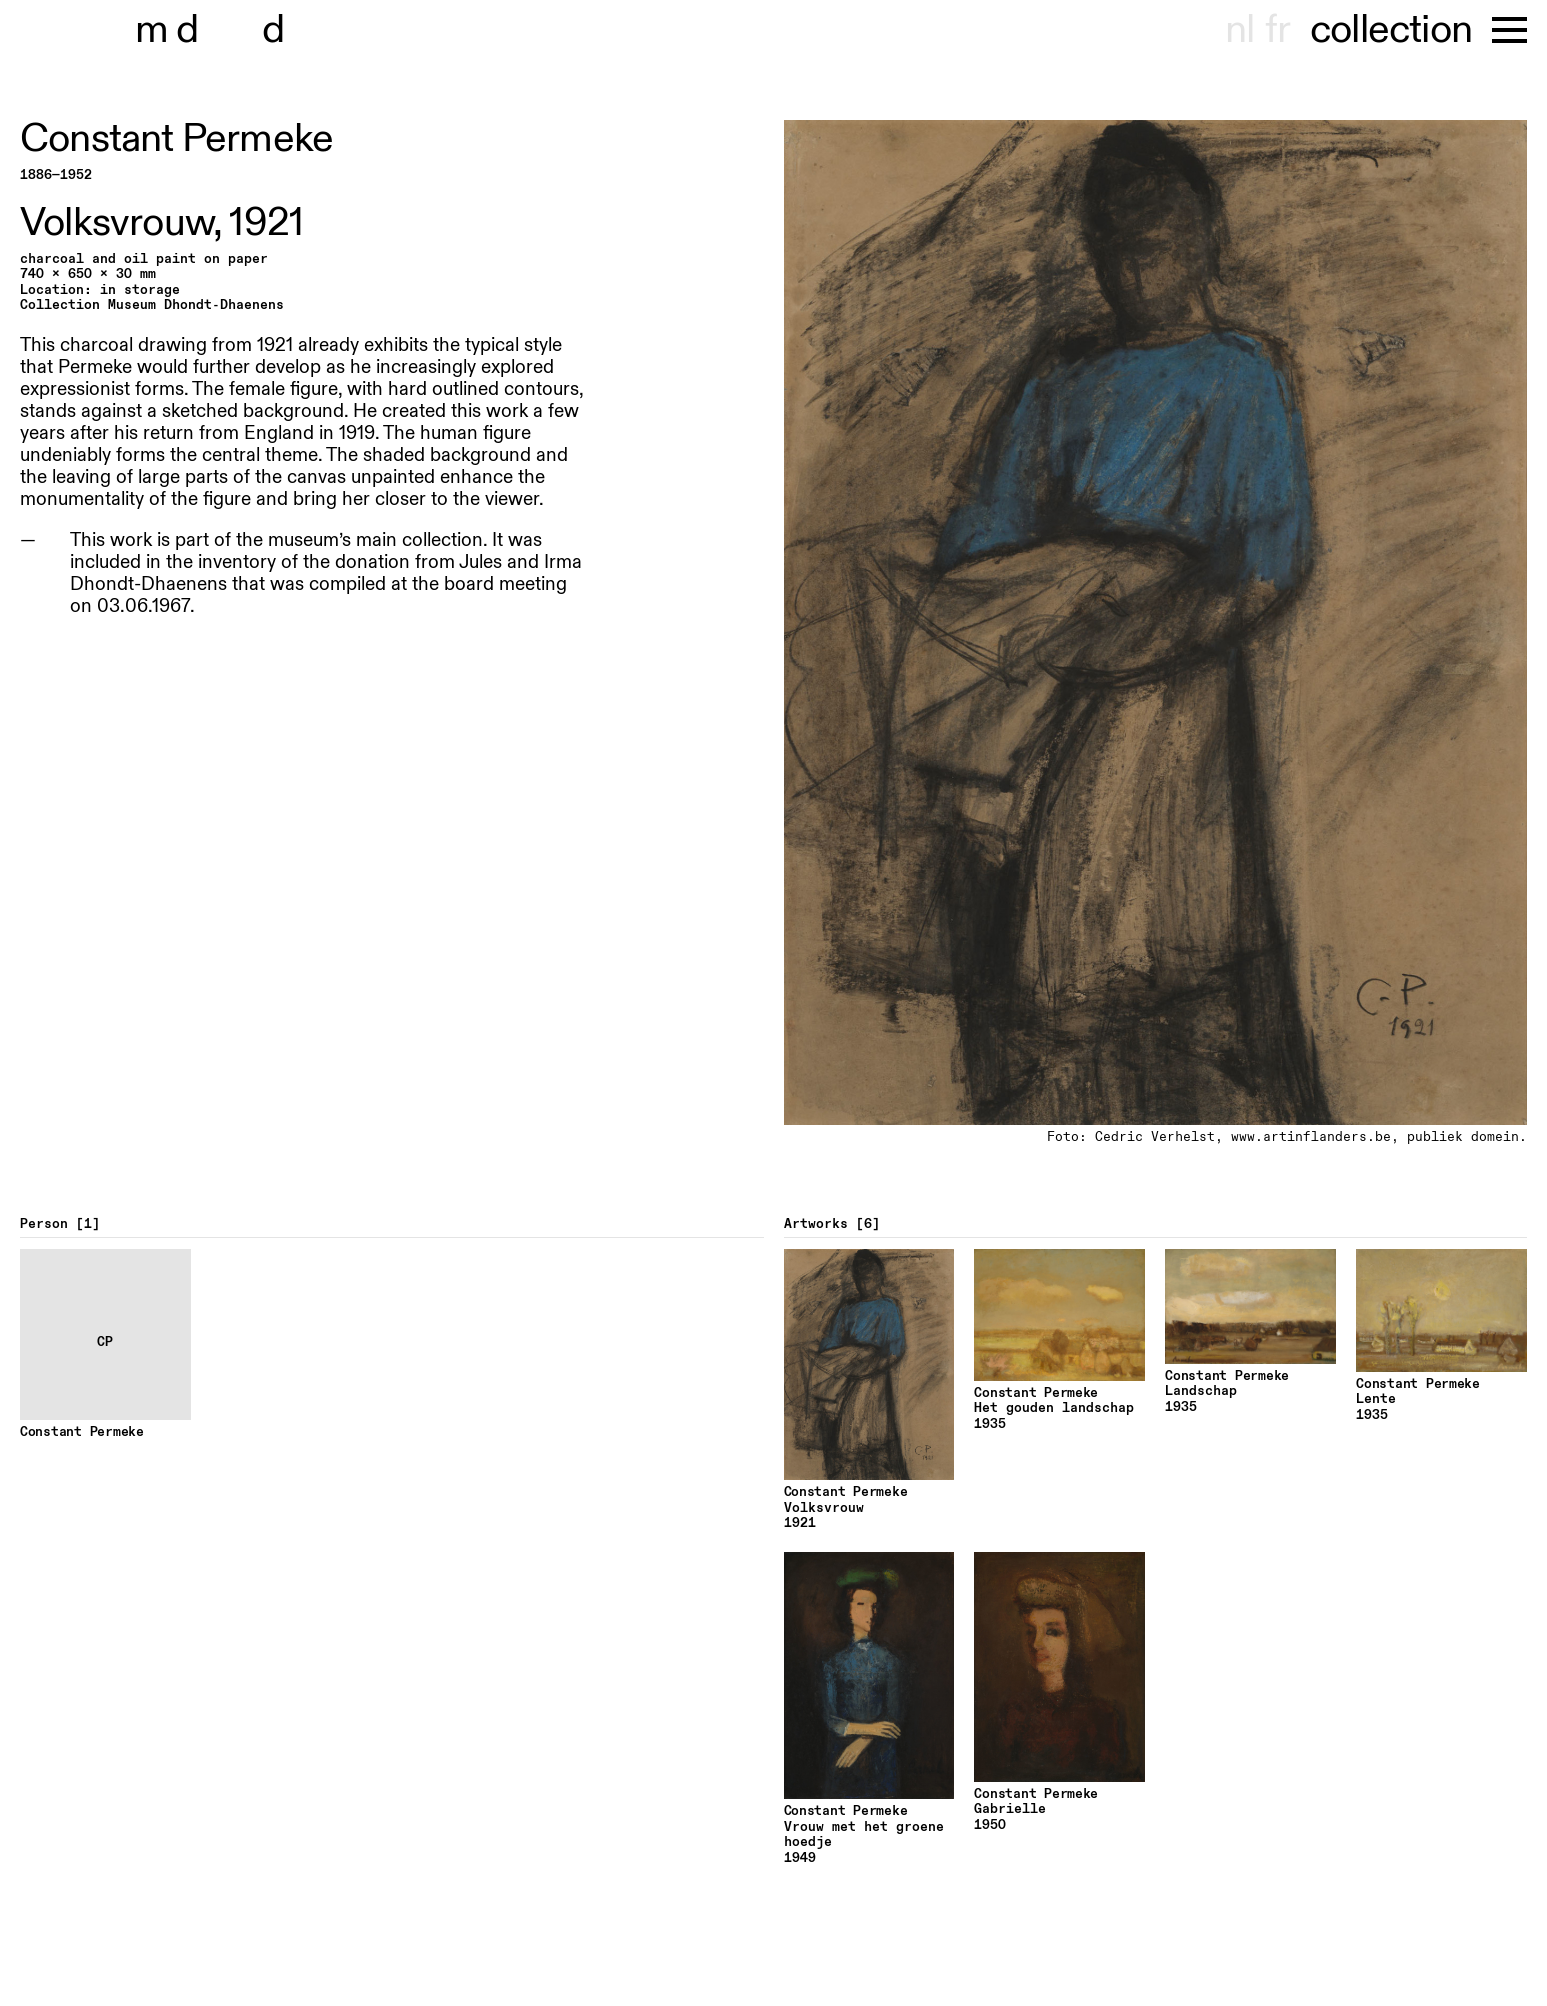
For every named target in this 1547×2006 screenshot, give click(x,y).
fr (1277, 30)
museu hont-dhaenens (248, 30)
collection (1391, 30)
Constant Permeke (176, 139)
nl (1239, 30)
